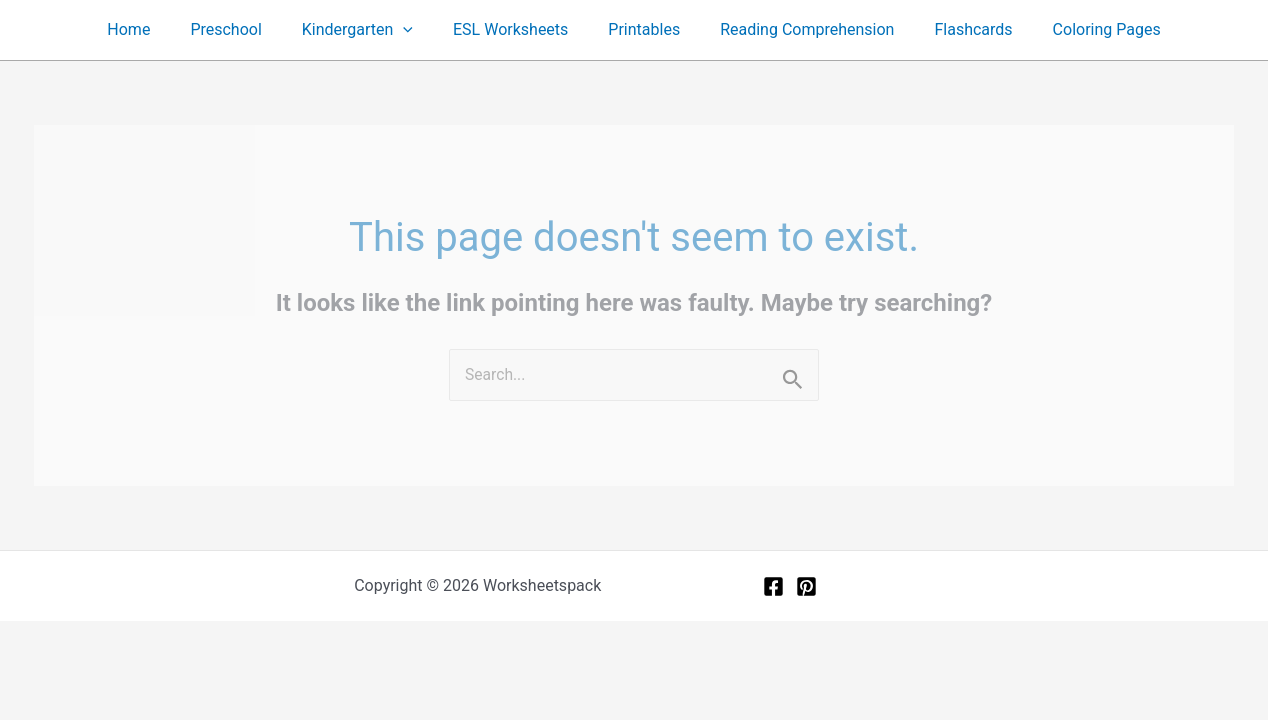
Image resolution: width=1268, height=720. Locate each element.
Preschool (245, 29)
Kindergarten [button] (369, 30)
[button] (415, 30)
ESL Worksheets (514, 29)
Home (156, 29)
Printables (640, 29)
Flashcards (953, 29)
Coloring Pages (1079, 29)
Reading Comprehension (795, 29)
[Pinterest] (806, 587)
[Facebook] (773, 587)
